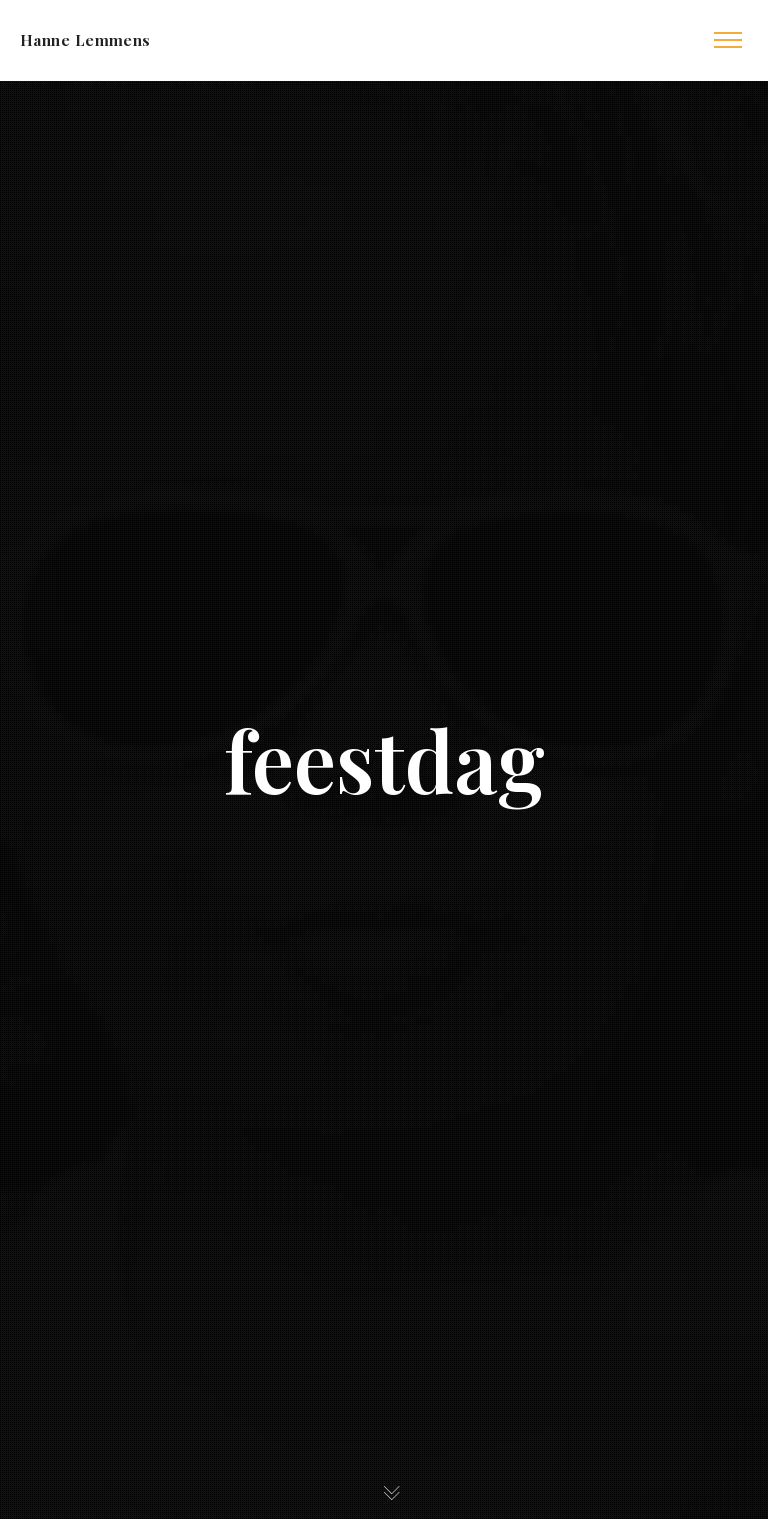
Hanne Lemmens (85, 40)
